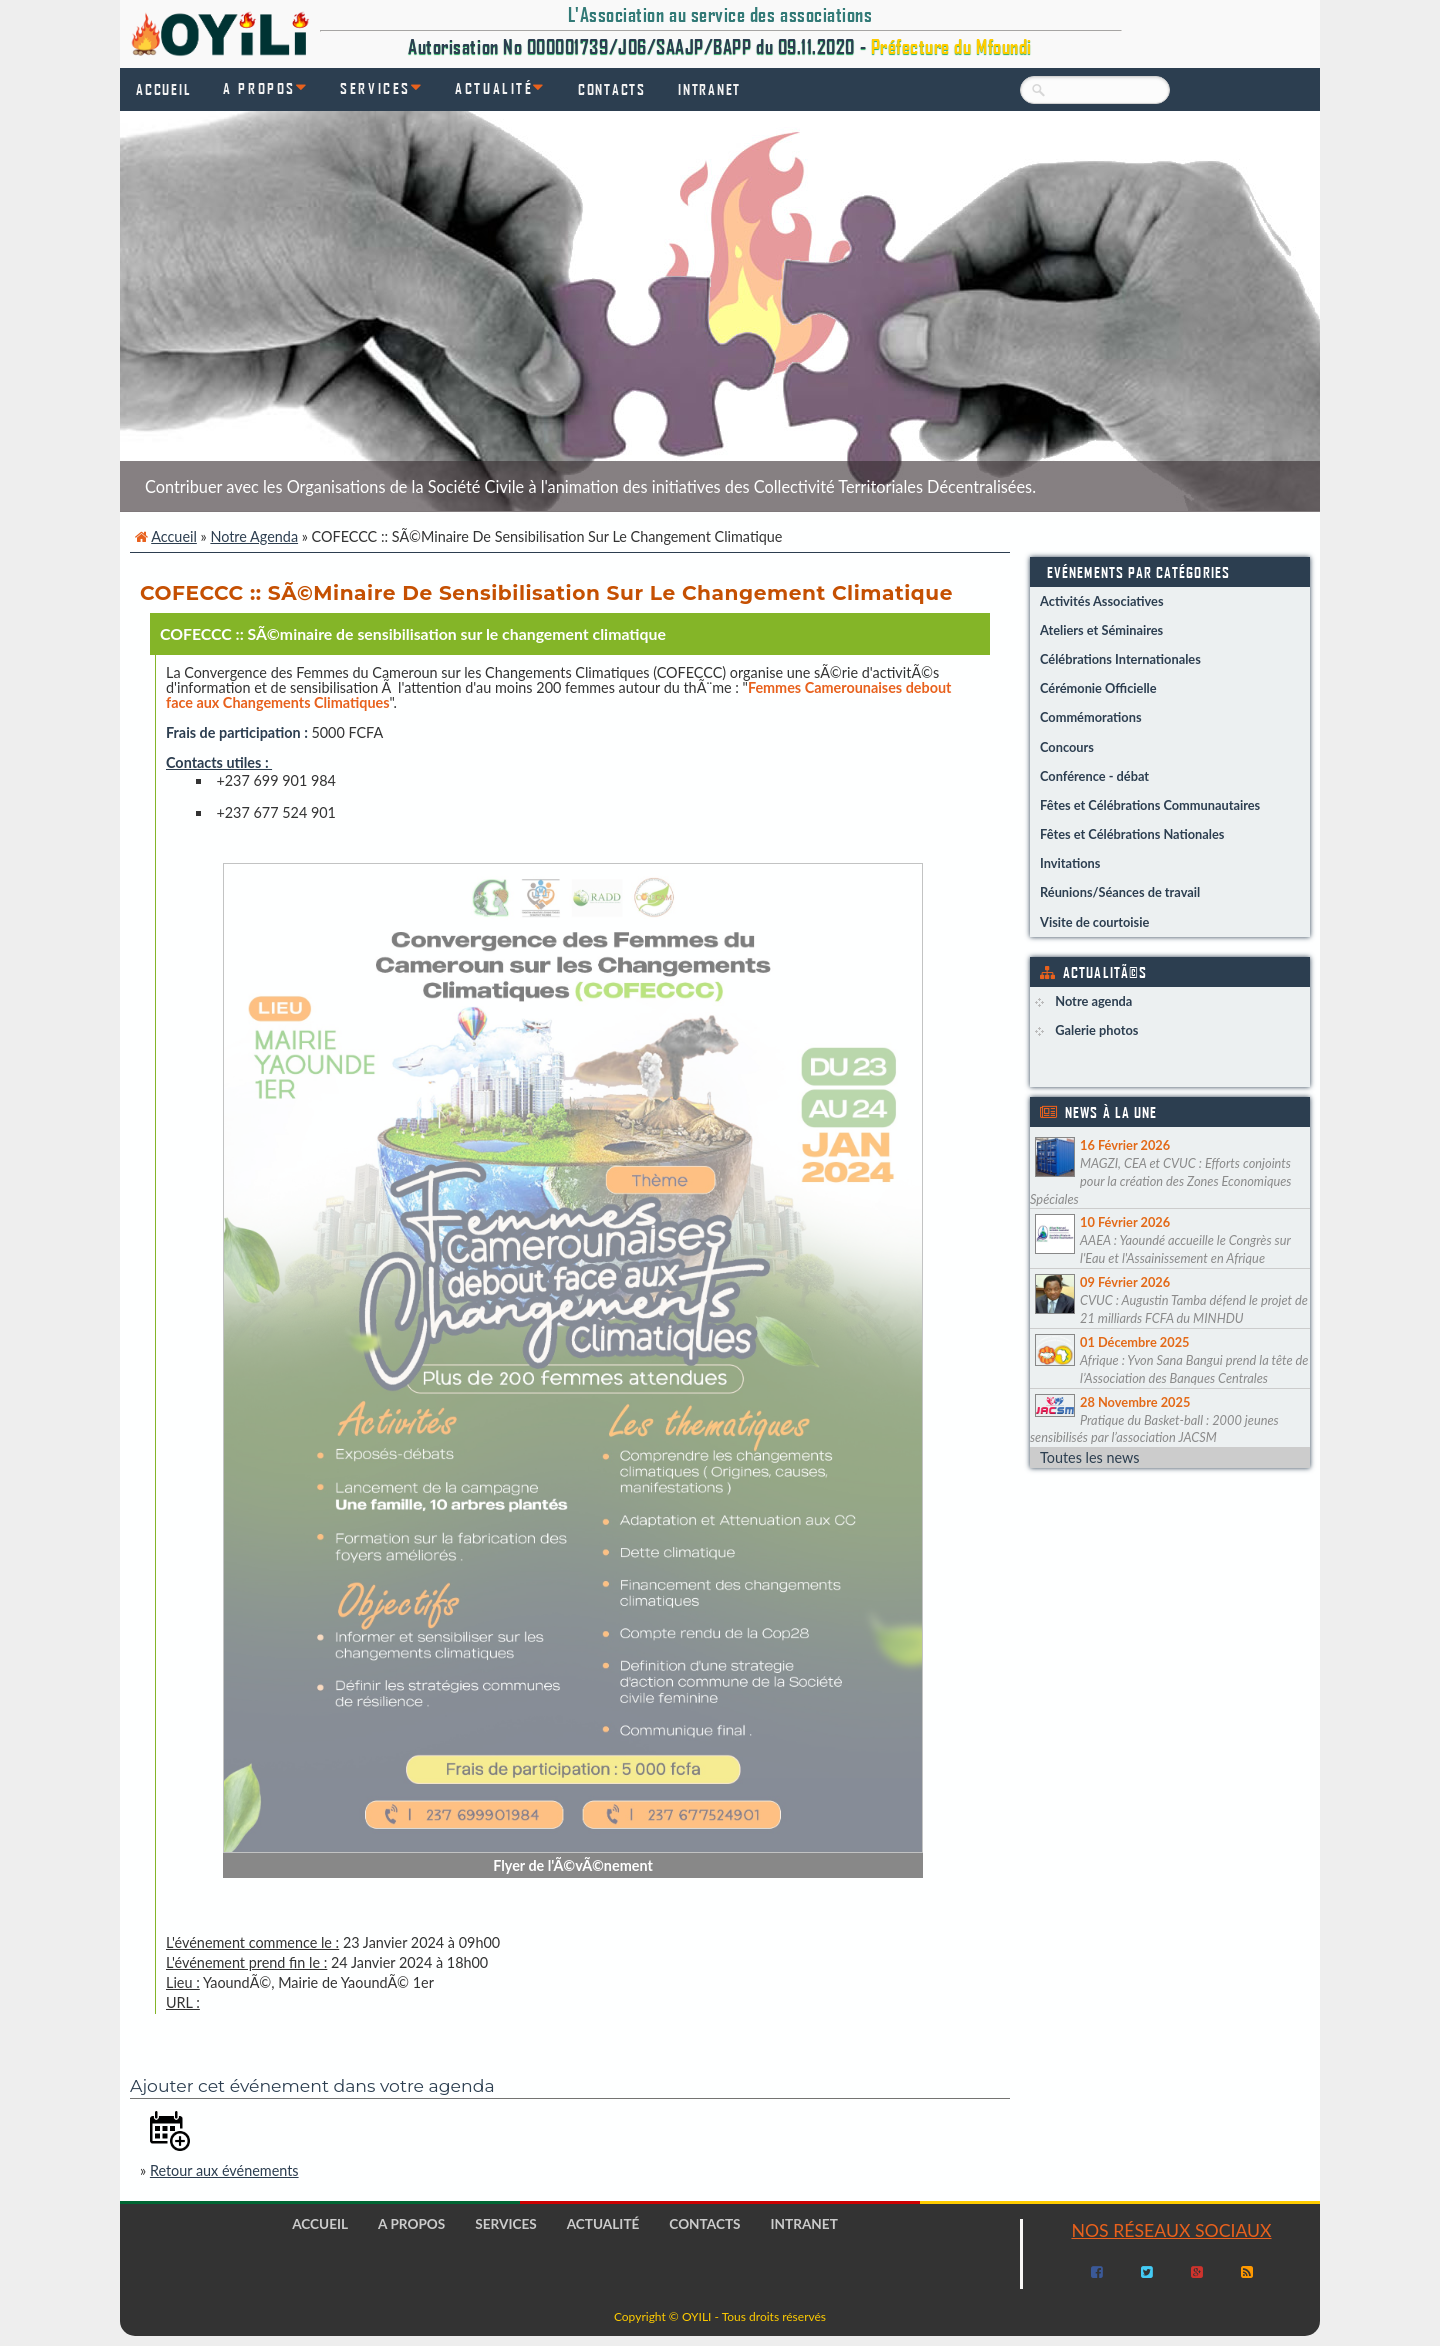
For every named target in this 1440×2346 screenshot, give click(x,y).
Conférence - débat (1094, 776)
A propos (259, 88)
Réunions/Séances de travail (1120, 892)
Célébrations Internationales (1120, 659)
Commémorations (1091, 717)
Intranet (709, 89)
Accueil (163, 89)
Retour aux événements (224, 2170)
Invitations (1070, 863)
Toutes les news (1090, 1457)
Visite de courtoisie (1094, 922)
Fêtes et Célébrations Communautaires (1150, 805)
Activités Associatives (1102, 601)
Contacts (612, 89)
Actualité (494, 88)
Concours (1067, 747)
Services (375, 88)
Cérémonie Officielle (1098, 688)
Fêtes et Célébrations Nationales (1132, 834)
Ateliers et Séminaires (1101, 630)
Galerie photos (1096, 1030)
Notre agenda (254, 536)
